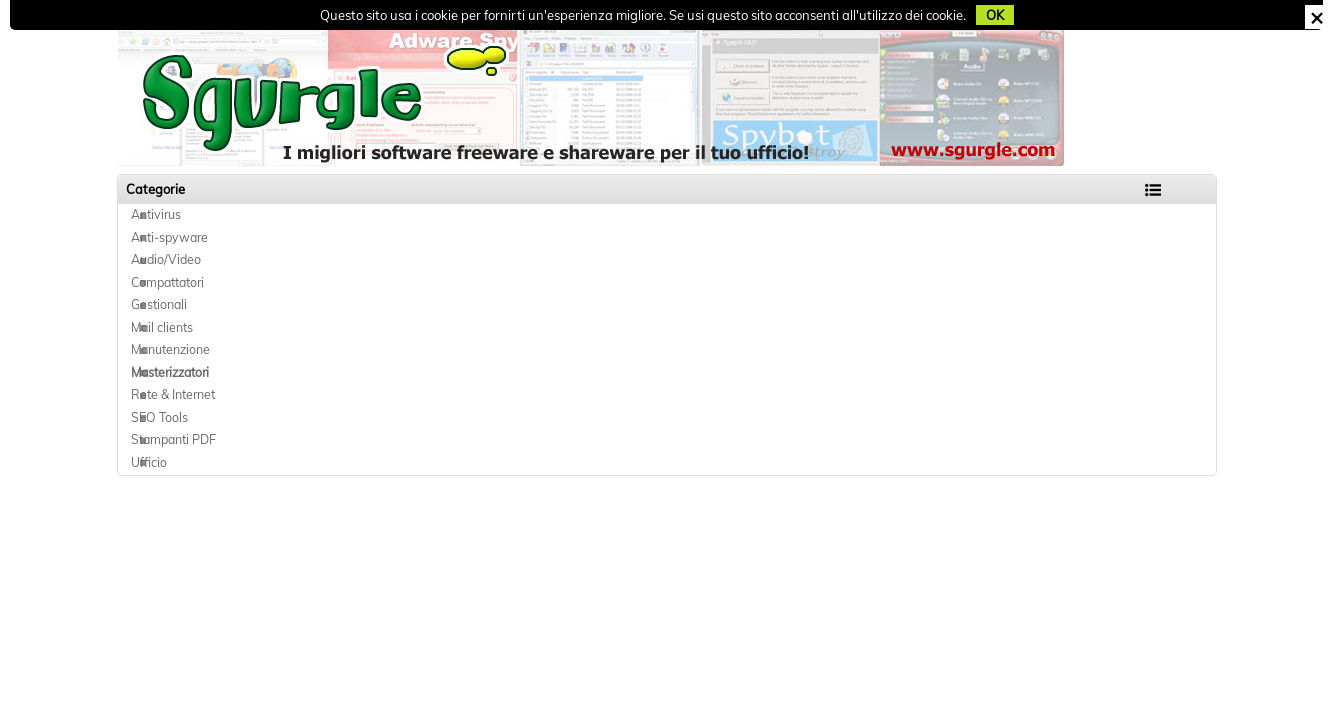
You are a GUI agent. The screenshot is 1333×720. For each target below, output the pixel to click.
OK (995, 15)
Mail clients (162, 327)
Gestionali (159, 304)
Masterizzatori (170, 372)
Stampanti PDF (173, 439)
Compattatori (167, 282)
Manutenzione (170, 349)
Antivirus (156, 214)
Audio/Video (166, 259)
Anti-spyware (169, 237)
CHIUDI (1316, 17)
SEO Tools (159, 417)
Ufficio (149, 462)
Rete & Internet (173, 394)
